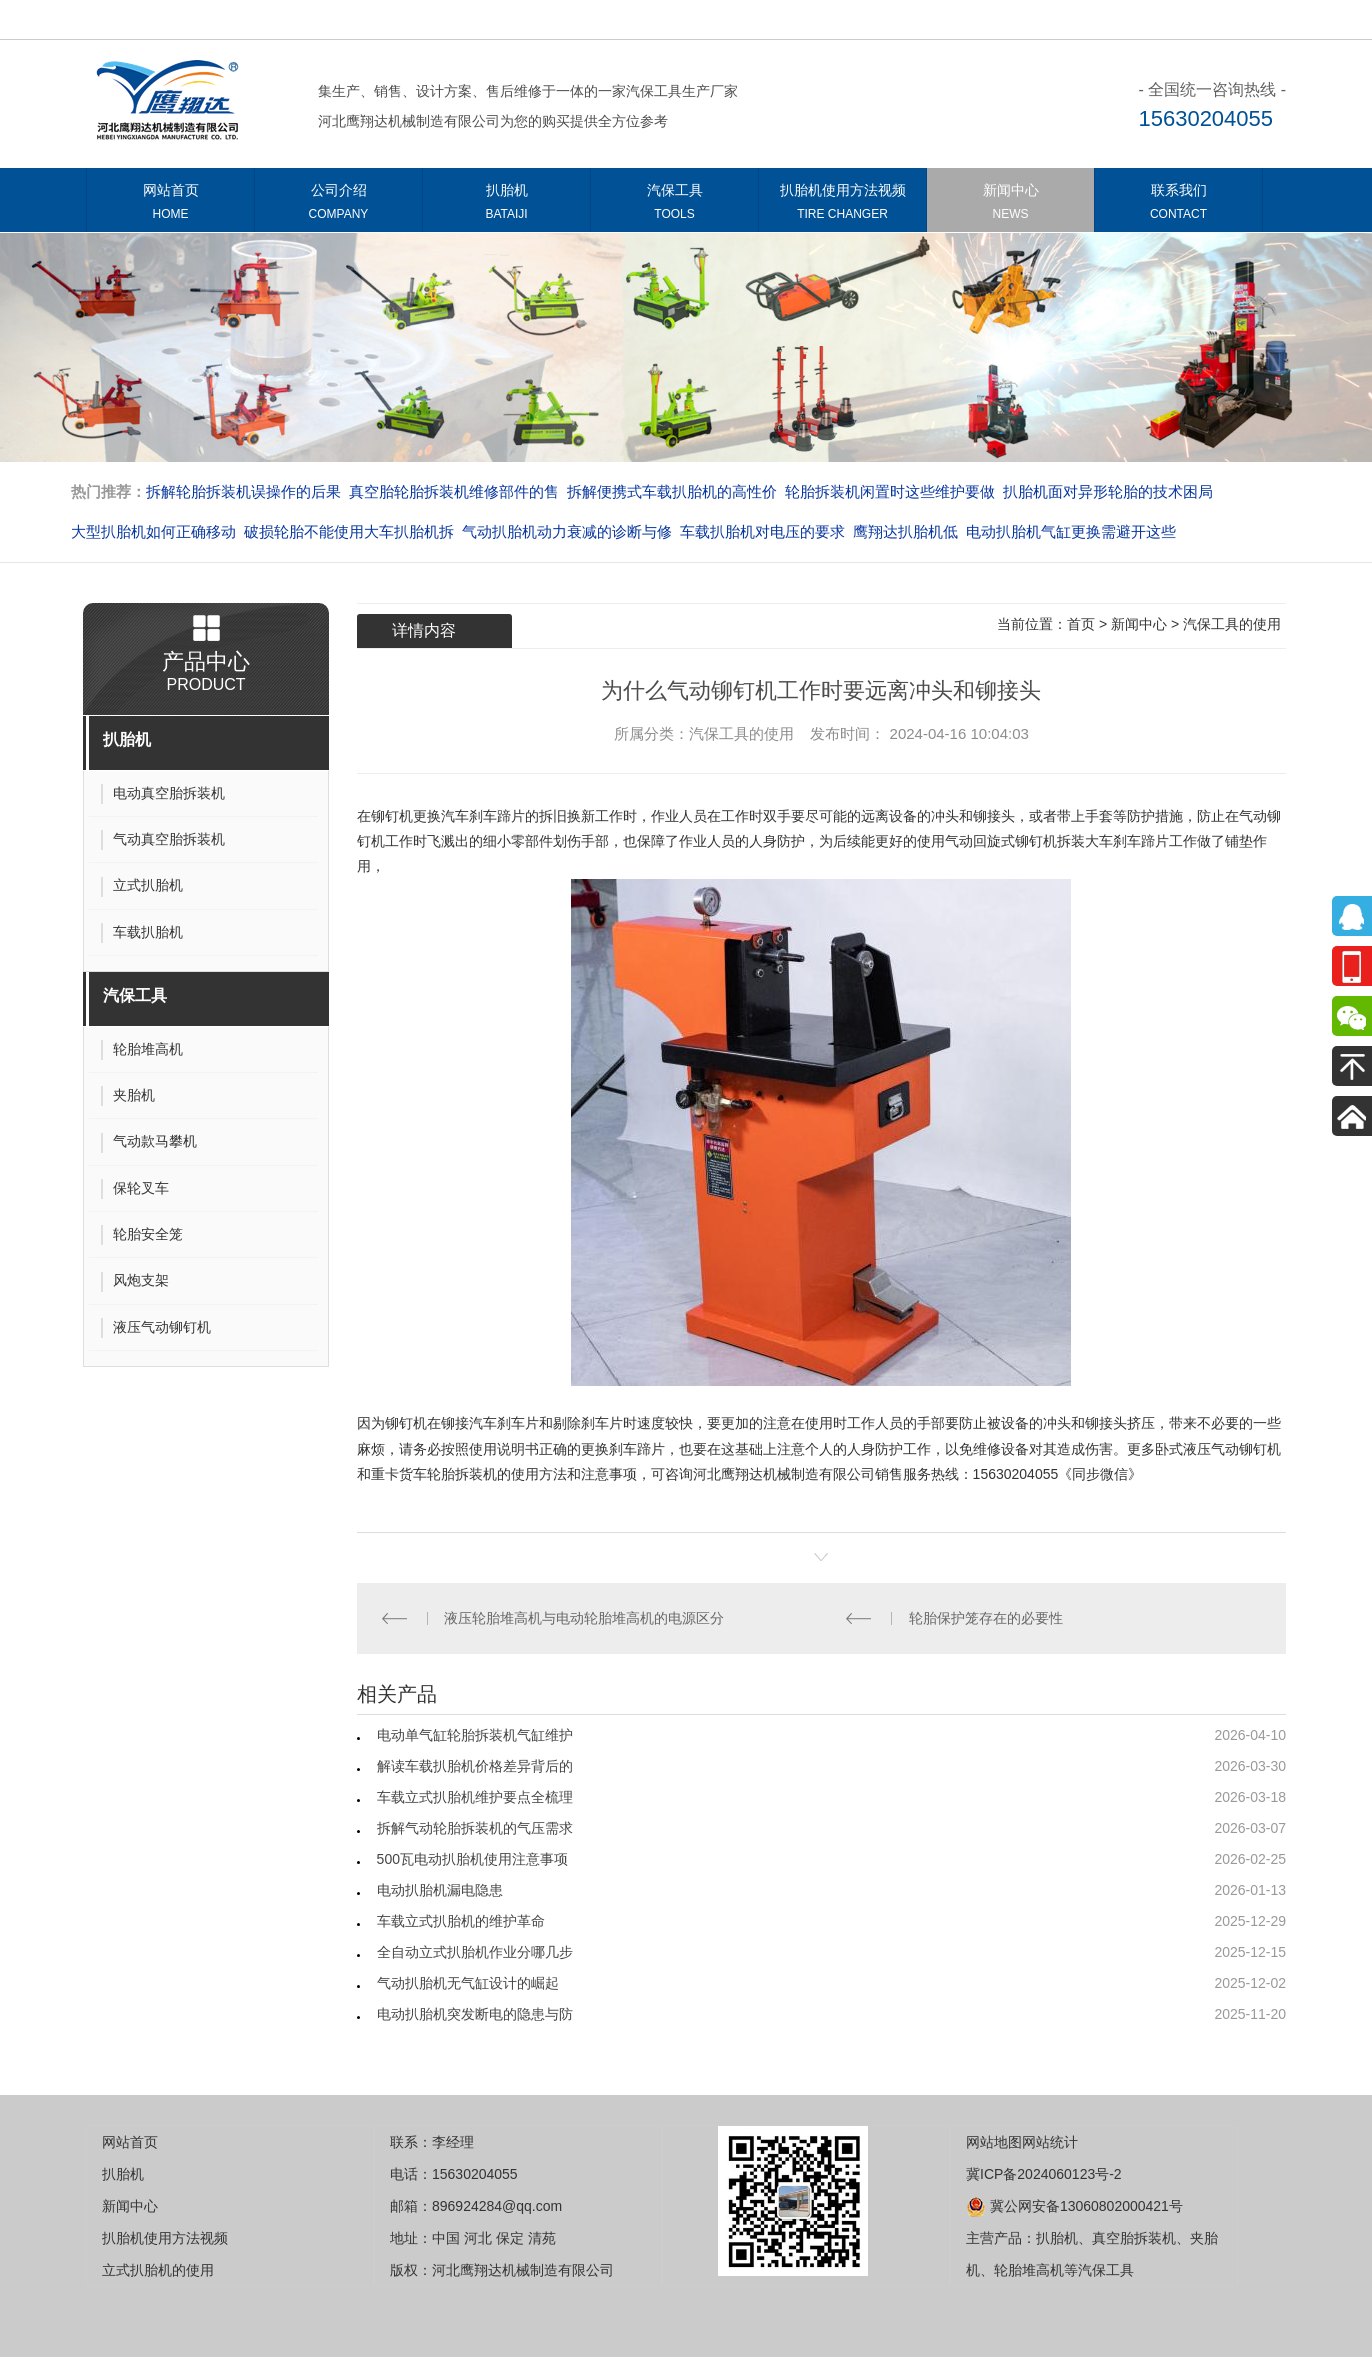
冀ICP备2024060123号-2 (1044, 2174)
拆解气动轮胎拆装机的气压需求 (475, 1828)
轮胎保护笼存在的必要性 (986, 1618)
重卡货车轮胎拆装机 (434, 1474)
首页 (1081, 624)
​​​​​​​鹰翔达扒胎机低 (905, 531)
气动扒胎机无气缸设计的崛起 (468, 1983)
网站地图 (994, 2142)
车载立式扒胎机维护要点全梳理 (475, 1797)
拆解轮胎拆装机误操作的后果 (243, 491)
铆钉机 (392, 816)
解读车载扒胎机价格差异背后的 (475, 1766)
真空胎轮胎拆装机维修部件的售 (454, 491)
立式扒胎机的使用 (158, 2270)
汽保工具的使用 (1232, 624)
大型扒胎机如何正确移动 (153, 531)
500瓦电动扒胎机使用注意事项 (472, 1859)
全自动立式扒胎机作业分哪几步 (475, 1952)
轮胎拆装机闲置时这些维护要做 (890, 491)
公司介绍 (338, 205)
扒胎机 (506, 205)
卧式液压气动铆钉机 (1218, 1449)
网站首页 (170, 205)
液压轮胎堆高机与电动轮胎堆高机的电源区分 (584, 1618)
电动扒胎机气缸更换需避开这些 (1071, 531)
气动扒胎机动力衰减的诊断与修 (567, 531)
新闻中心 (1010, 205)
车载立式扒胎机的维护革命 (461, 1921)
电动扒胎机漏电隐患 (440, 1890)
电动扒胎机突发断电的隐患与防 (475, 2014)
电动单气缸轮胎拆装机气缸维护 (475, 1735)
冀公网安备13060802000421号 (1074, 2206)
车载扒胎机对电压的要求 (762, 531)
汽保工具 (674, 205)
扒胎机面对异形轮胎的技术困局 (1108, 491)
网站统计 (1050, 2142)
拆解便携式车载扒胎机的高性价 (672, 491)
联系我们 (1178, 205)
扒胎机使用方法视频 (842, 205)
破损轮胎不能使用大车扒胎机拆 (349, 531)
